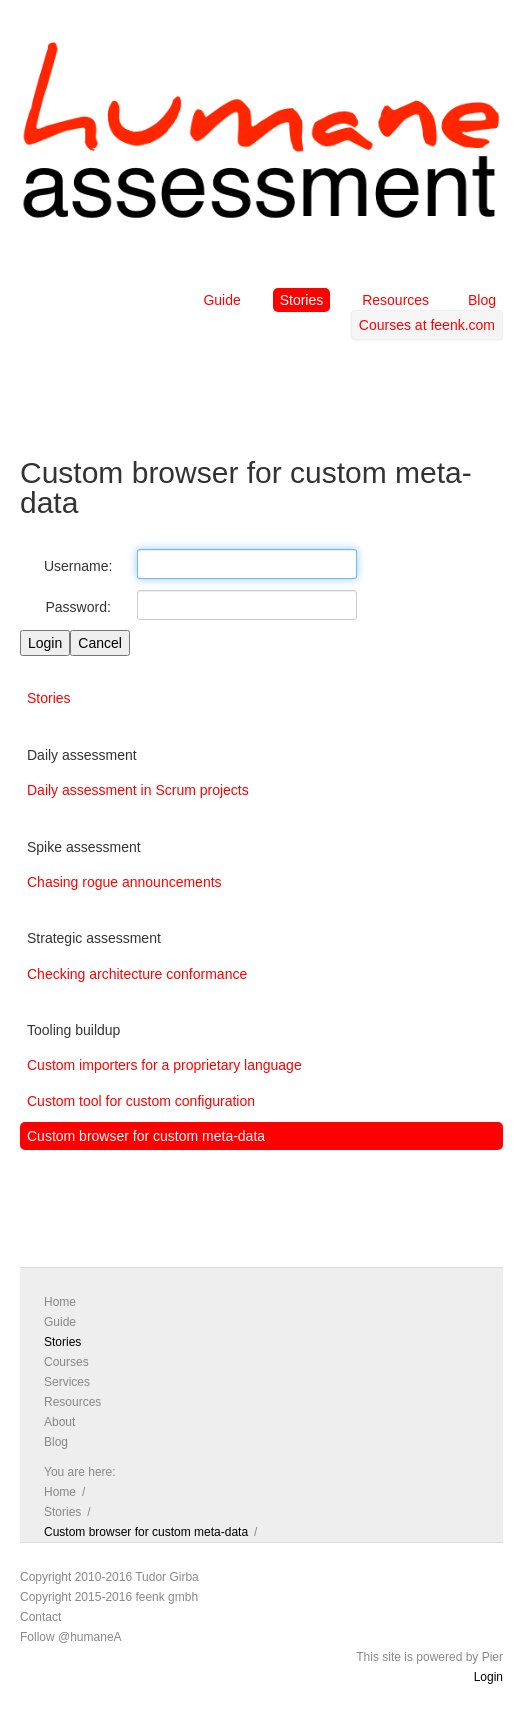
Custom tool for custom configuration (141, 1101)
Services (67, 1382)
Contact (40, 1617)
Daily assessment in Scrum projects (138, 790)
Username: (78, 566)
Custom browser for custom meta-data (146, 1136)
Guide (221, 300)
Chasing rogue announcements (124, 882)
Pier (492, 1657)
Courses (66, 1362)
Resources (395, 300)
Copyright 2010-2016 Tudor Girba (109, 1577)
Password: (78, 607)
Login (488, 1677)
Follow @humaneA (71, 1637)
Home (60, 1302)
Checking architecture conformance (137, 974)
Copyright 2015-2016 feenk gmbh (109, 1597)
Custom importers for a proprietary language (164, 1065)
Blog (482, 300)
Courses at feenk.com (427, 325)
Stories (302, 300)
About (59, 1422)
